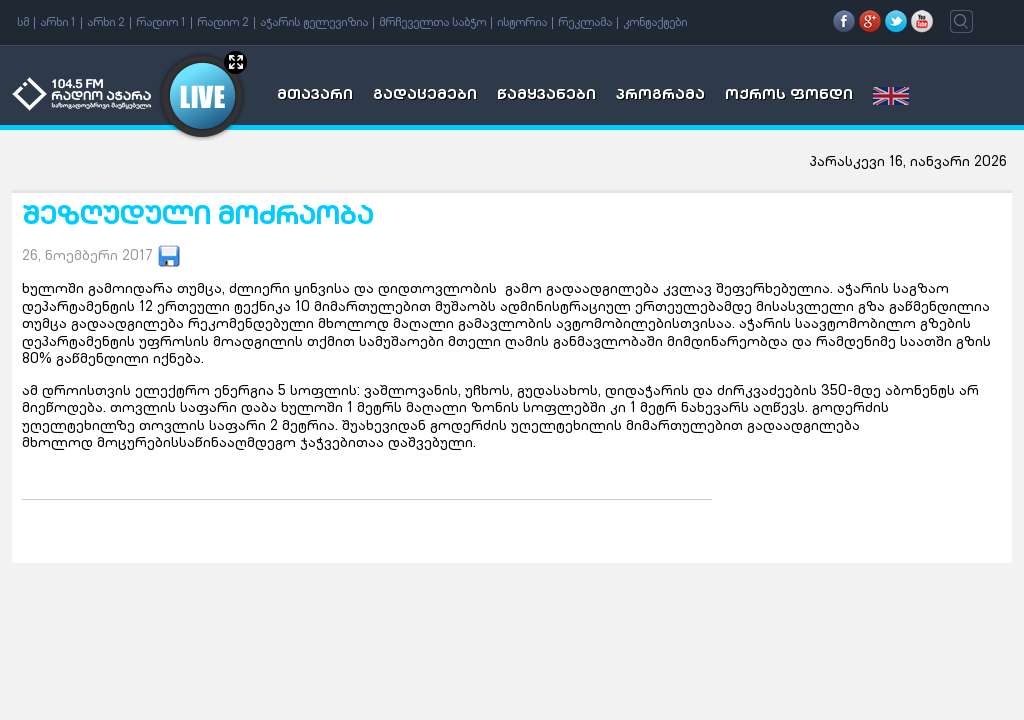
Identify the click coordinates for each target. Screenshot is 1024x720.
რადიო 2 (223, 23)
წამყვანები (546, 96)
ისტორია (522, 23)
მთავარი (315, 96)
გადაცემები (425, 96)
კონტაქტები (655, 23)
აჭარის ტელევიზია (314, 23)
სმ (23, 23)
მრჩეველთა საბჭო (432, 23)
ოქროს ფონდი (789, 96)
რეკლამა (585, 23)
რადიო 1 (161, 23)
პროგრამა (660, 96)
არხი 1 (58, 23)
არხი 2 (106, 23)
